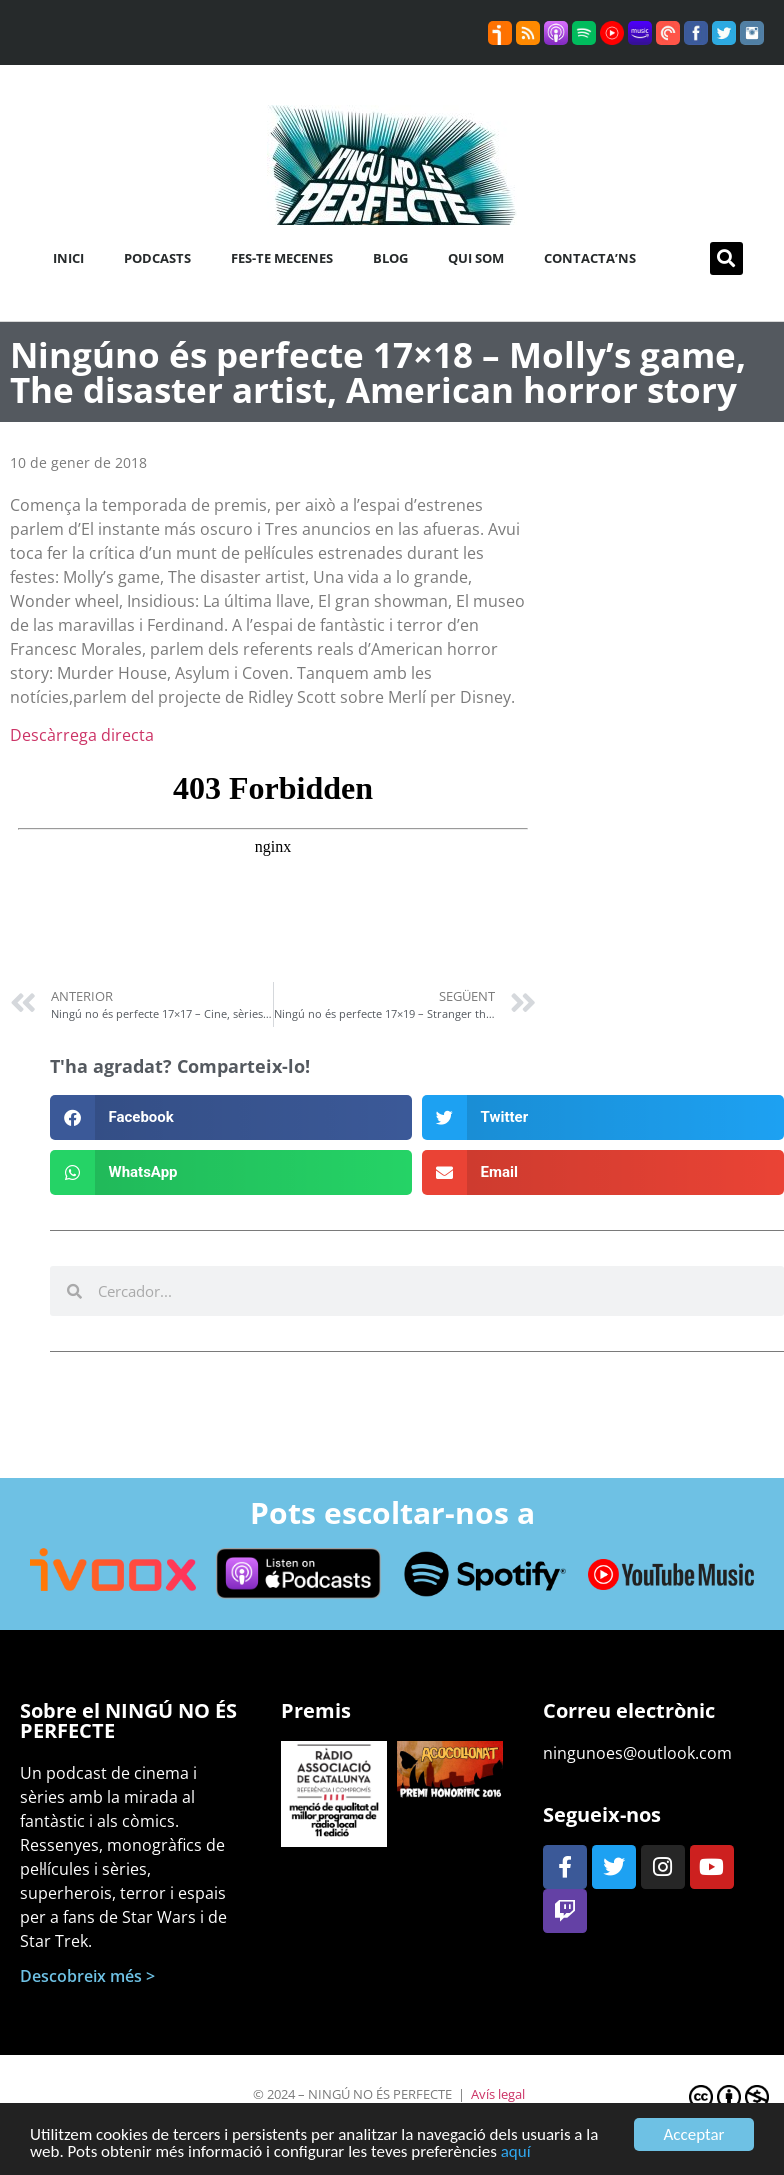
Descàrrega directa (82, 735)
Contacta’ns (590, 258)
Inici (68, 258)
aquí (516, 2153)
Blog (390, 258)
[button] (726, 258)
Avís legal (498, 2094)
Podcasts (157, 258)
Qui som (476, 258)
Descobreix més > (87, 1976)
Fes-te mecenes (282, 258)
